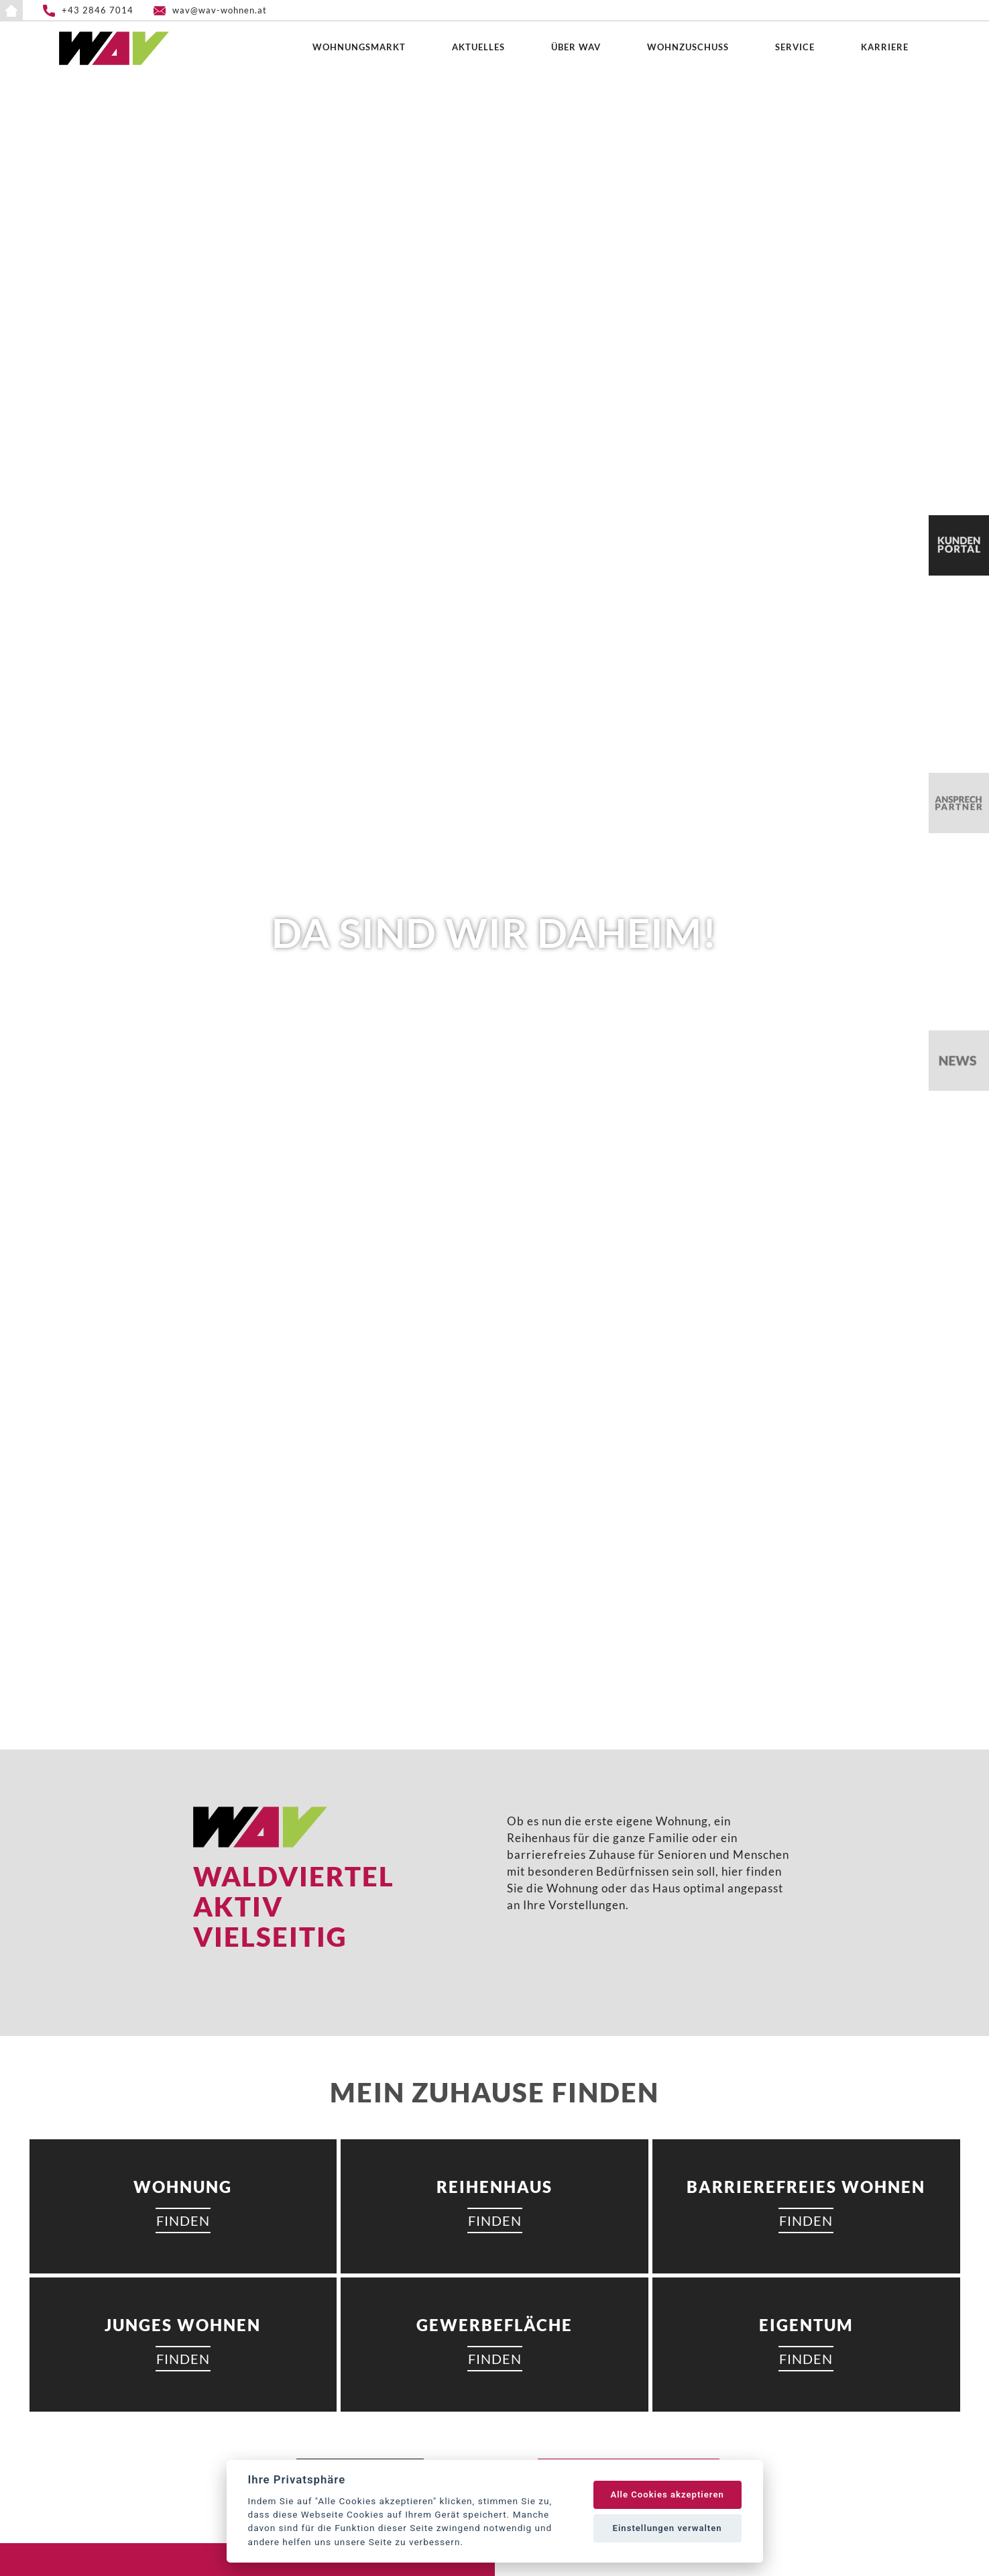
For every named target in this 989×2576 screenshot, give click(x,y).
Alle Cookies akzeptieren (666, 2494)
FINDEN (183, 2220)
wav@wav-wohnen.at (219, 10)
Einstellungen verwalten (667, 2528)
